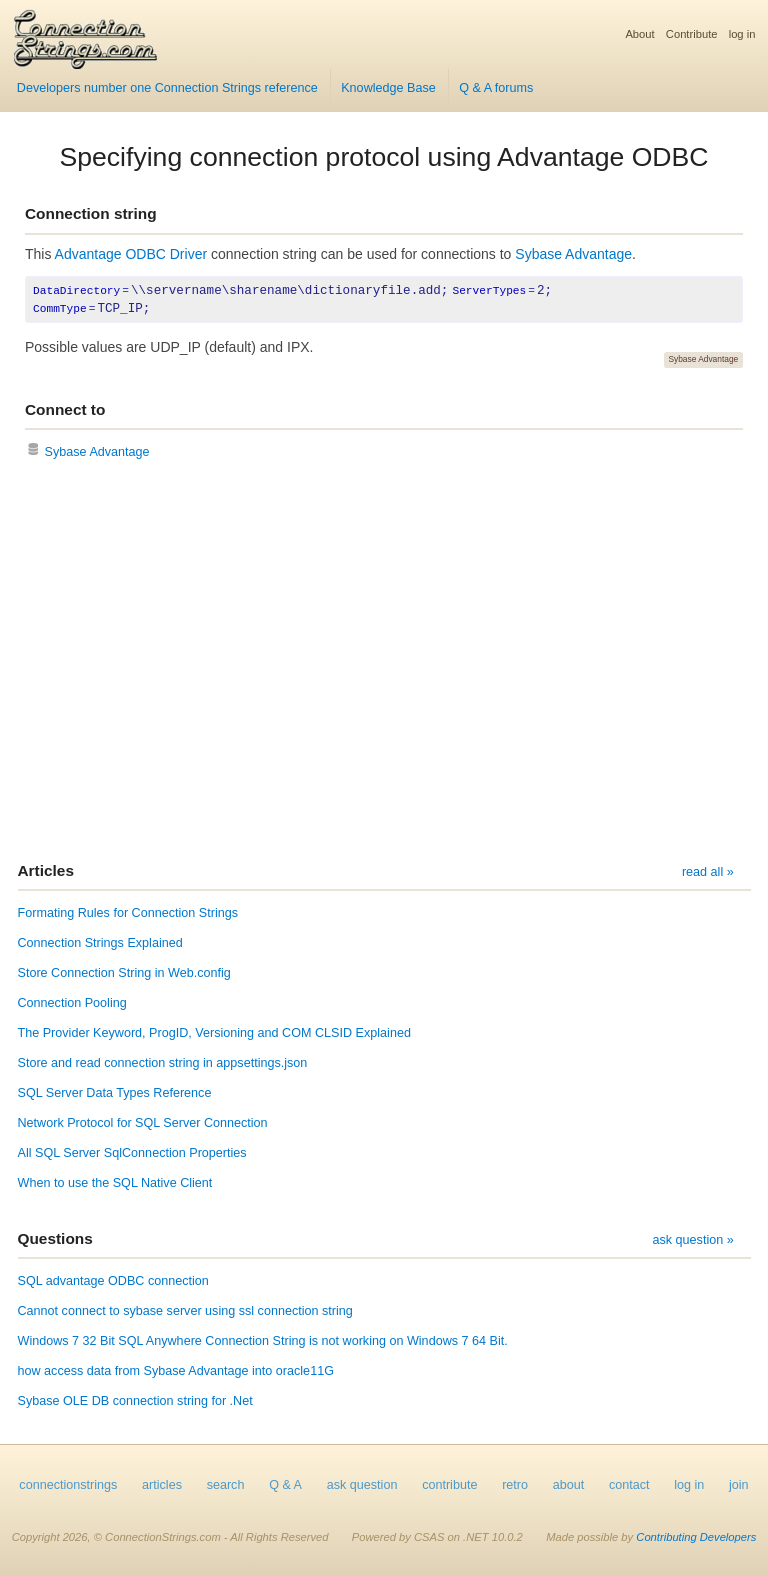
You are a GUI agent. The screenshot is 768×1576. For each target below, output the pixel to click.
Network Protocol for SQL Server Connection (143, 1123)
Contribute (692, 34)
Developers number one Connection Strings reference (167, 88)
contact (629, 1485)
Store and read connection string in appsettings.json (163, 1063)
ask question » (692, 1240)
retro (515, 1485)
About (639, 34)
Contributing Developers (696, 1537)
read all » (708, 872)
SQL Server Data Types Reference (115, 1093)
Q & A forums (496, 88)
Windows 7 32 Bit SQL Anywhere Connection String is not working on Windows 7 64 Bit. (263, 1341)
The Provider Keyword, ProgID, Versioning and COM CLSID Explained (214, 1033)
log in (742, 34)
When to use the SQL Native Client (115, 1183)
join (739, 1485)
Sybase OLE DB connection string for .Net (135, 1401)
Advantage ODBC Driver (131, 254)
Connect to (65, 409)
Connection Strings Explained (100, 943)
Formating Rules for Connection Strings (128, 913)
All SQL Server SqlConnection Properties (132, 1153)
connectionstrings (68, 1485)
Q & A (285, 1485)
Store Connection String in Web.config (124, 973)
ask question (362, 1485)
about (569, 1485)
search (226, 1485)
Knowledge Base (388, 88)
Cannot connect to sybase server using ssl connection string (185, 1311)
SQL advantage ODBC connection (113, 1281)
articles (162, 1485)
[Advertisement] (384, 663)
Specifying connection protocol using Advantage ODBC (384, 157)
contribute (449, 1485)
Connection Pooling (72, 1003)
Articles (46, 870)
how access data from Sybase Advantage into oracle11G (176, 1371)
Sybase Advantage (573, 254)
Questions (55, 1238)
